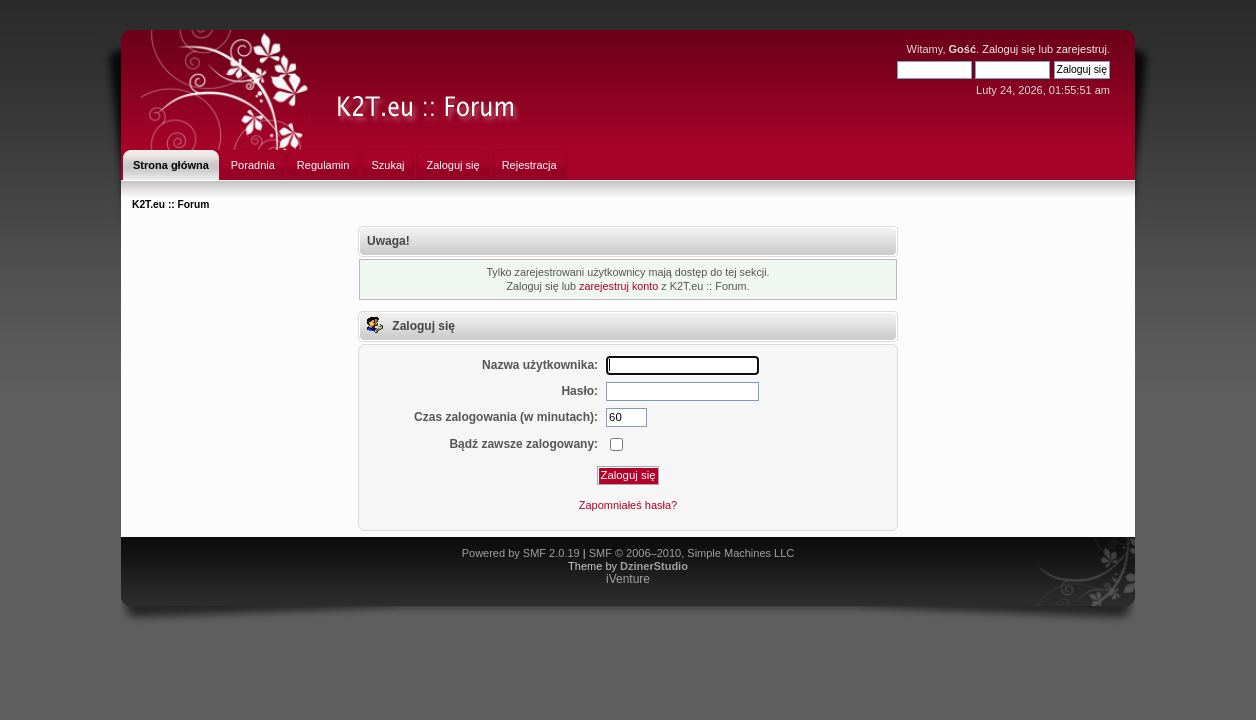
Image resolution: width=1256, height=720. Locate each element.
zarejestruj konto (618, 286)
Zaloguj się (1008, 49)
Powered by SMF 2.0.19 (521, 553)
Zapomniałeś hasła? (628, 505)
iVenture (628, 579)
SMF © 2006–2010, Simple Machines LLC (692, 553)
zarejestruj (1081, 49)
